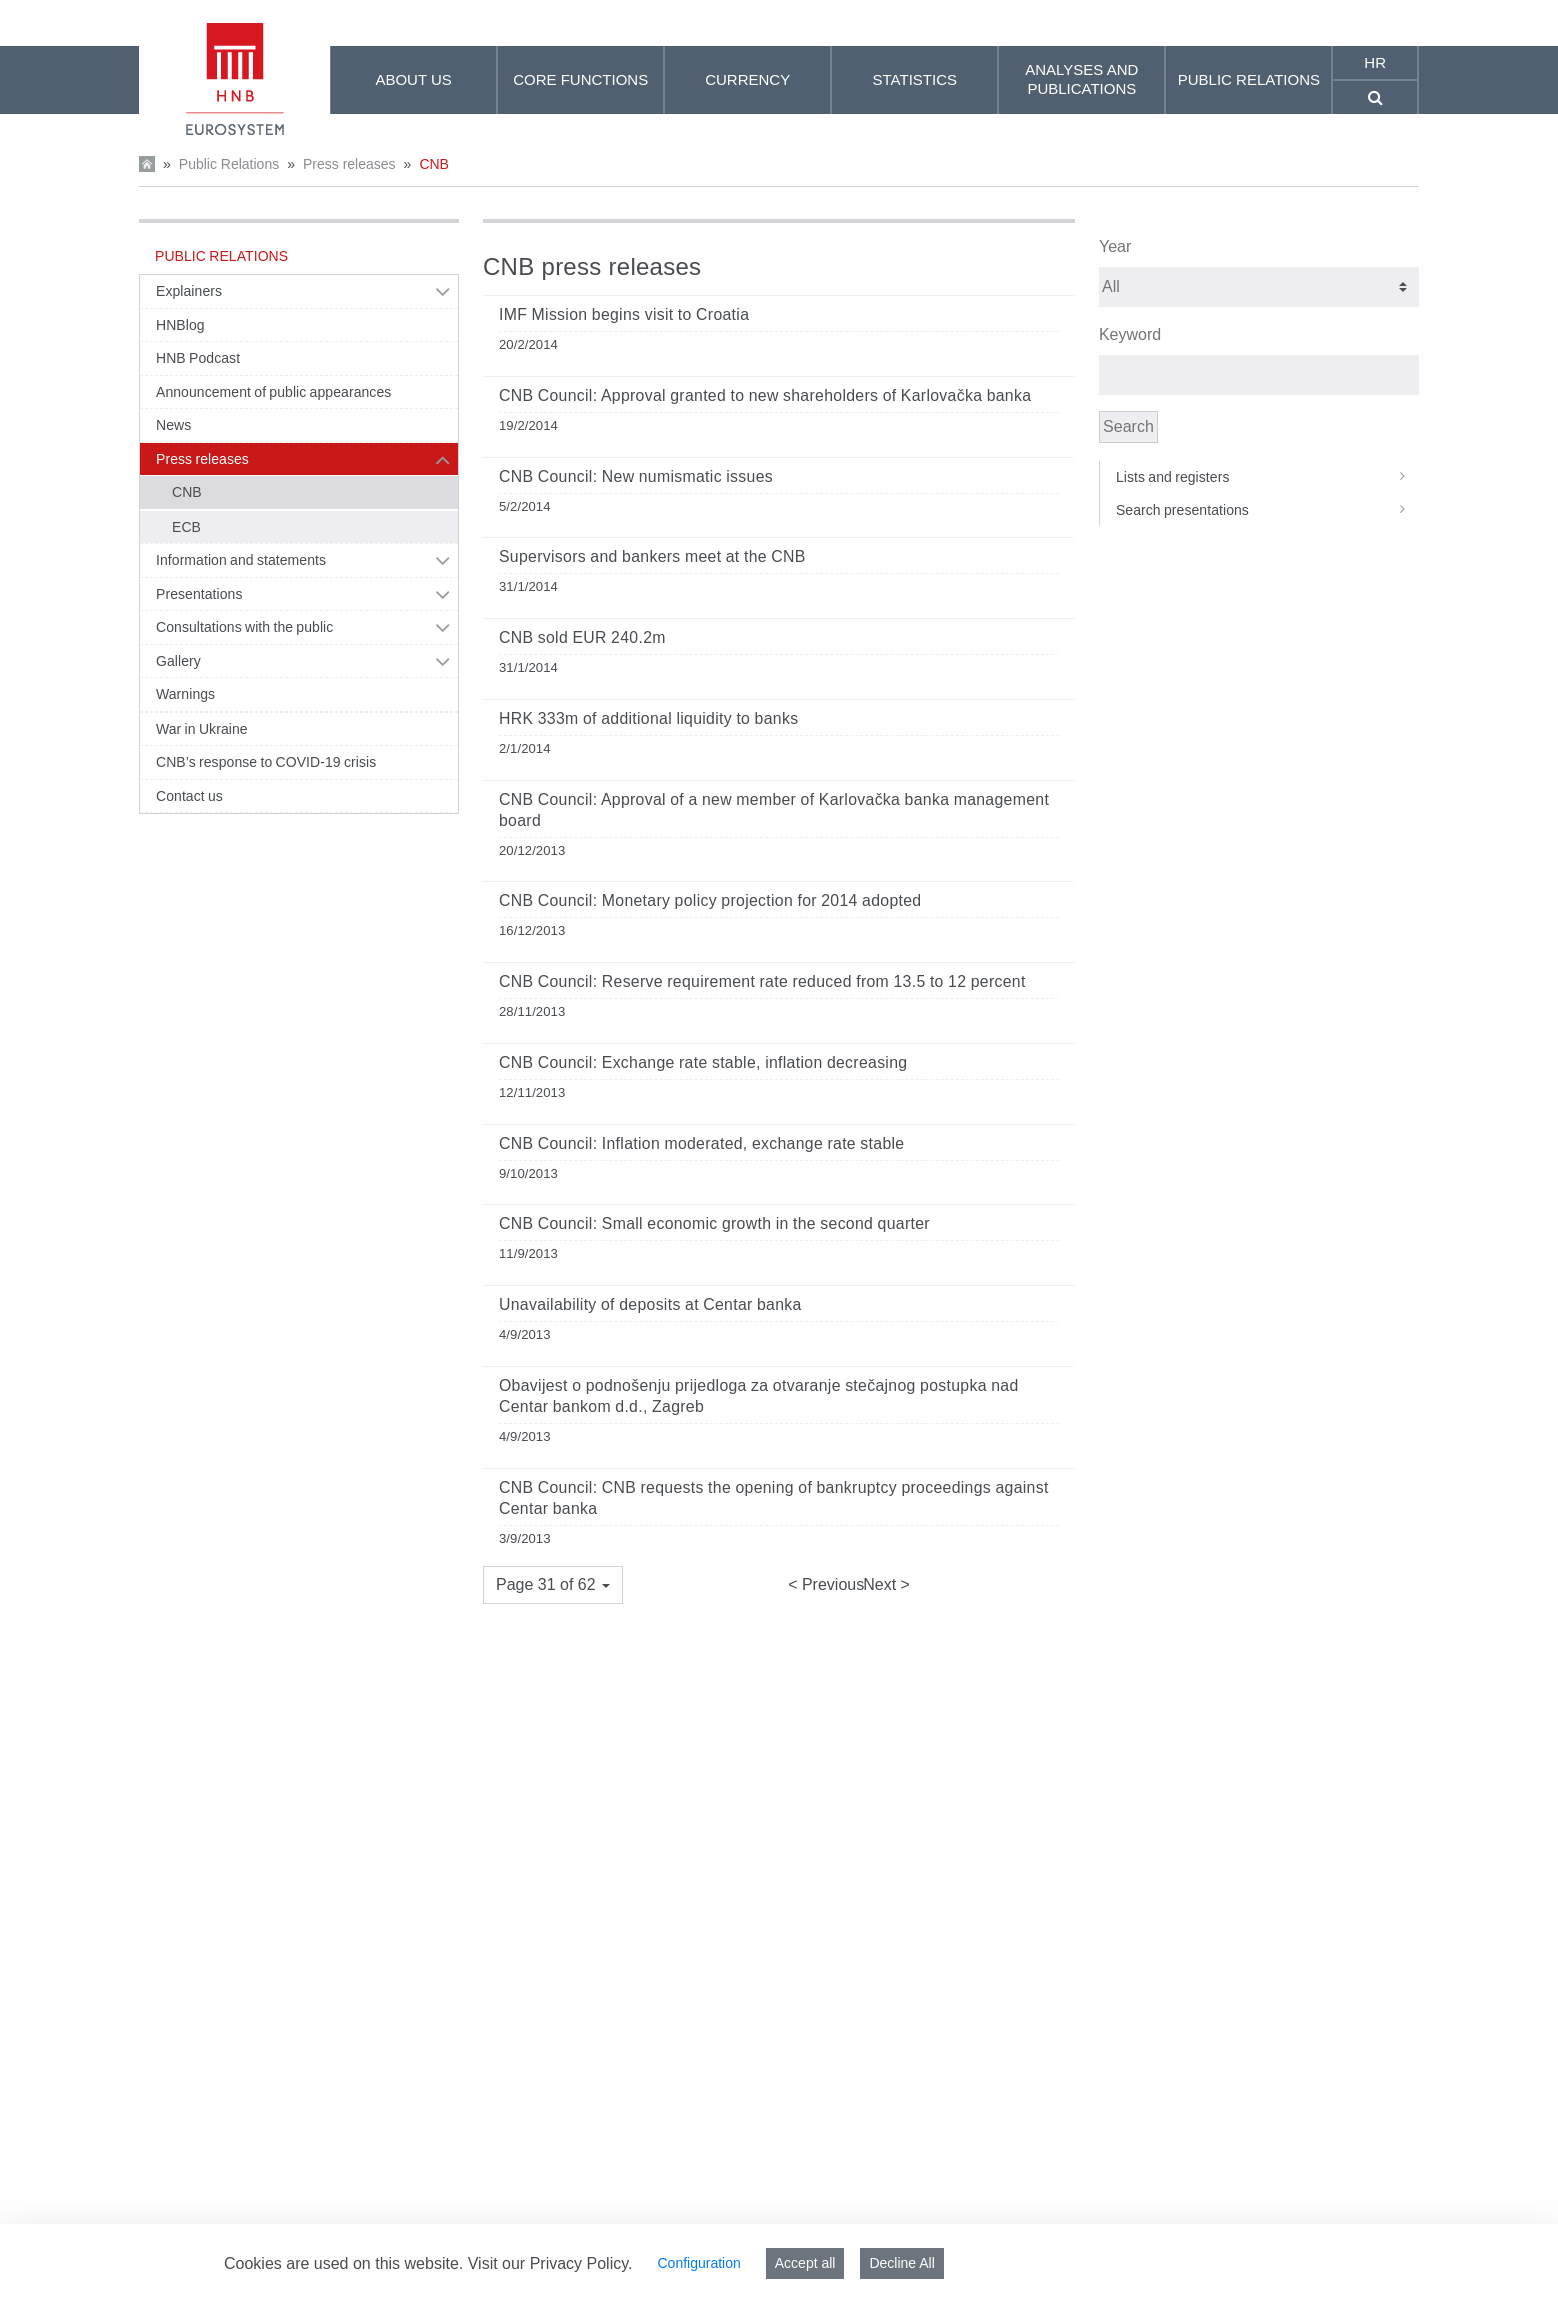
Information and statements (241, 560)
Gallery (178, 661)
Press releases (349, 164)
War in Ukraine (202, 729)
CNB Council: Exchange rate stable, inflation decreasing (703, 1062)
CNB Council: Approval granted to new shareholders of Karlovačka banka (765, 395)
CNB (434, 164)
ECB (186, 527)
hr (1375, 62)
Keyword (1130, 334)
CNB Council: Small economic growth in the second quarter (714, 1223)
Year (1115, 246)
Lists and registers (1267, 477)
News (173, 425)
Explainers (189, 291)
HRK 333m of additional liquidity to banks (648, 718)
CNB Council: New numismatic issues (636, 476)
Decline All (901, 2263)
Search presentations (1267, 510)
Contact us (189, 796)
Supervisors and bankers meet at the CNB (652, 556)
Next (881, 1584)
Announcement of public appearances (273, 392)
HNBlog (180, 325)
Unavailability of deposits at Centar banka (650, 1304)
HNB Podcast (198, 358)
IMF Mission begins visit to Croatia (624, 314)
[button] (553, 1585)
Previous (830, 1584)
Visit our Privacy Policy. (550, 2263)
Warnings (185, 694)
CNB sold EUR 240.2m (582, 637)
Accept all (805, 2263)
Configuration (698, 2263)
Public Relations (229, 164)
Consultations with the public (244, 627)
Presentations (199, 594)
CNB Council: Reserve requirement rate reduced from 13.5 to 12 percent (762, 981)
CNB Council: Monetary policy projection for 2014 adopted (710, 900)
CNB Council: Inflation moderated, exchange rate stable (701, 1143)
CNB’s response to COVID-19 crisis (266, 762)
